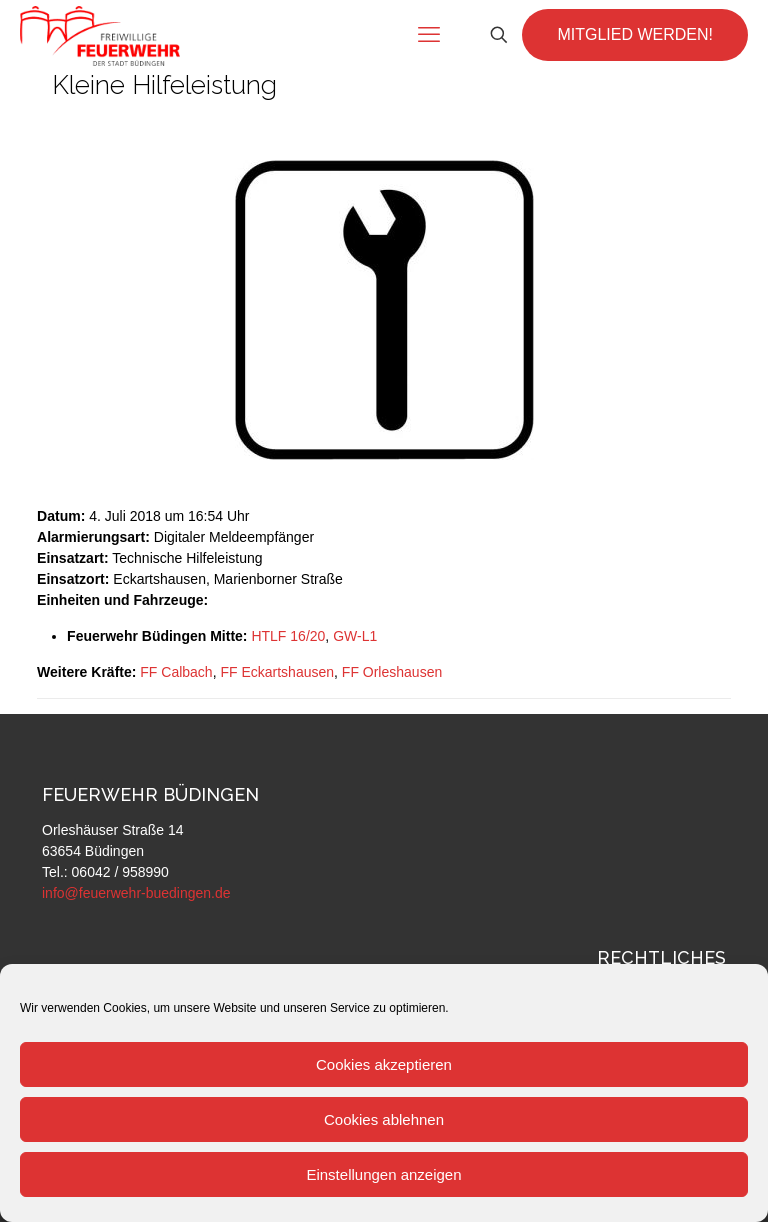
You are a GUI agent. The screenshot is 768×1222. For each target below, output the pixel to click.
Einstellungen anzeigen (383, 1174)
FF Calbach (176, 672)
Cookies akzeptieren (384, 1064)
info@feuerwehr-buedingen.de (136, 893)
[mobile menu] (429, 35)
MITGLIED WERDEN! (635, 34)
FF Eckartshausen (277, 672)
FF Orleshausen (392, 672)
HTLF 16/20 (288, 636)
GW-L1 (355, 636)
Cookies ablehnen (384, 1119)
